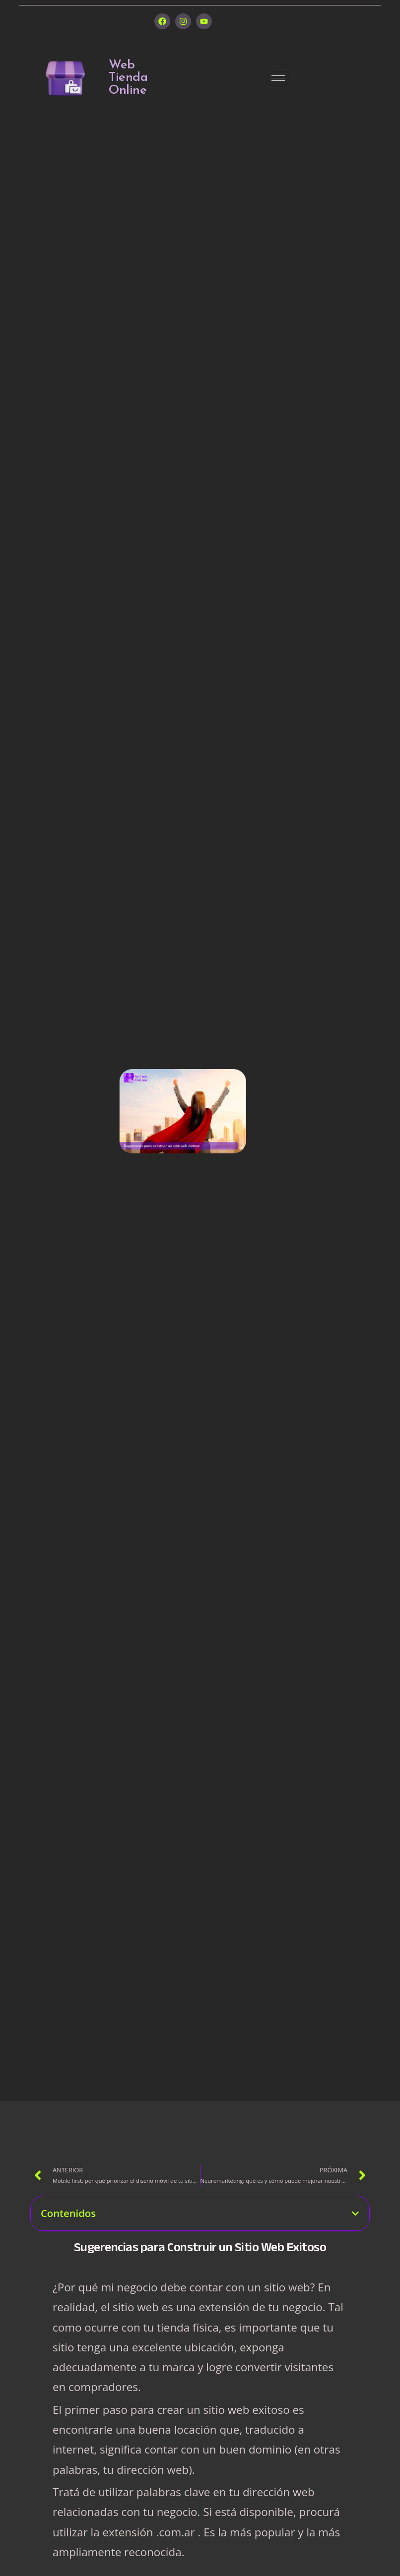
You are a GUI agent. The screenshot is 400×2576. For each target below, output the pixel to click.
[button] (355, 2213)
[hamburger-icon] (278, 78)
